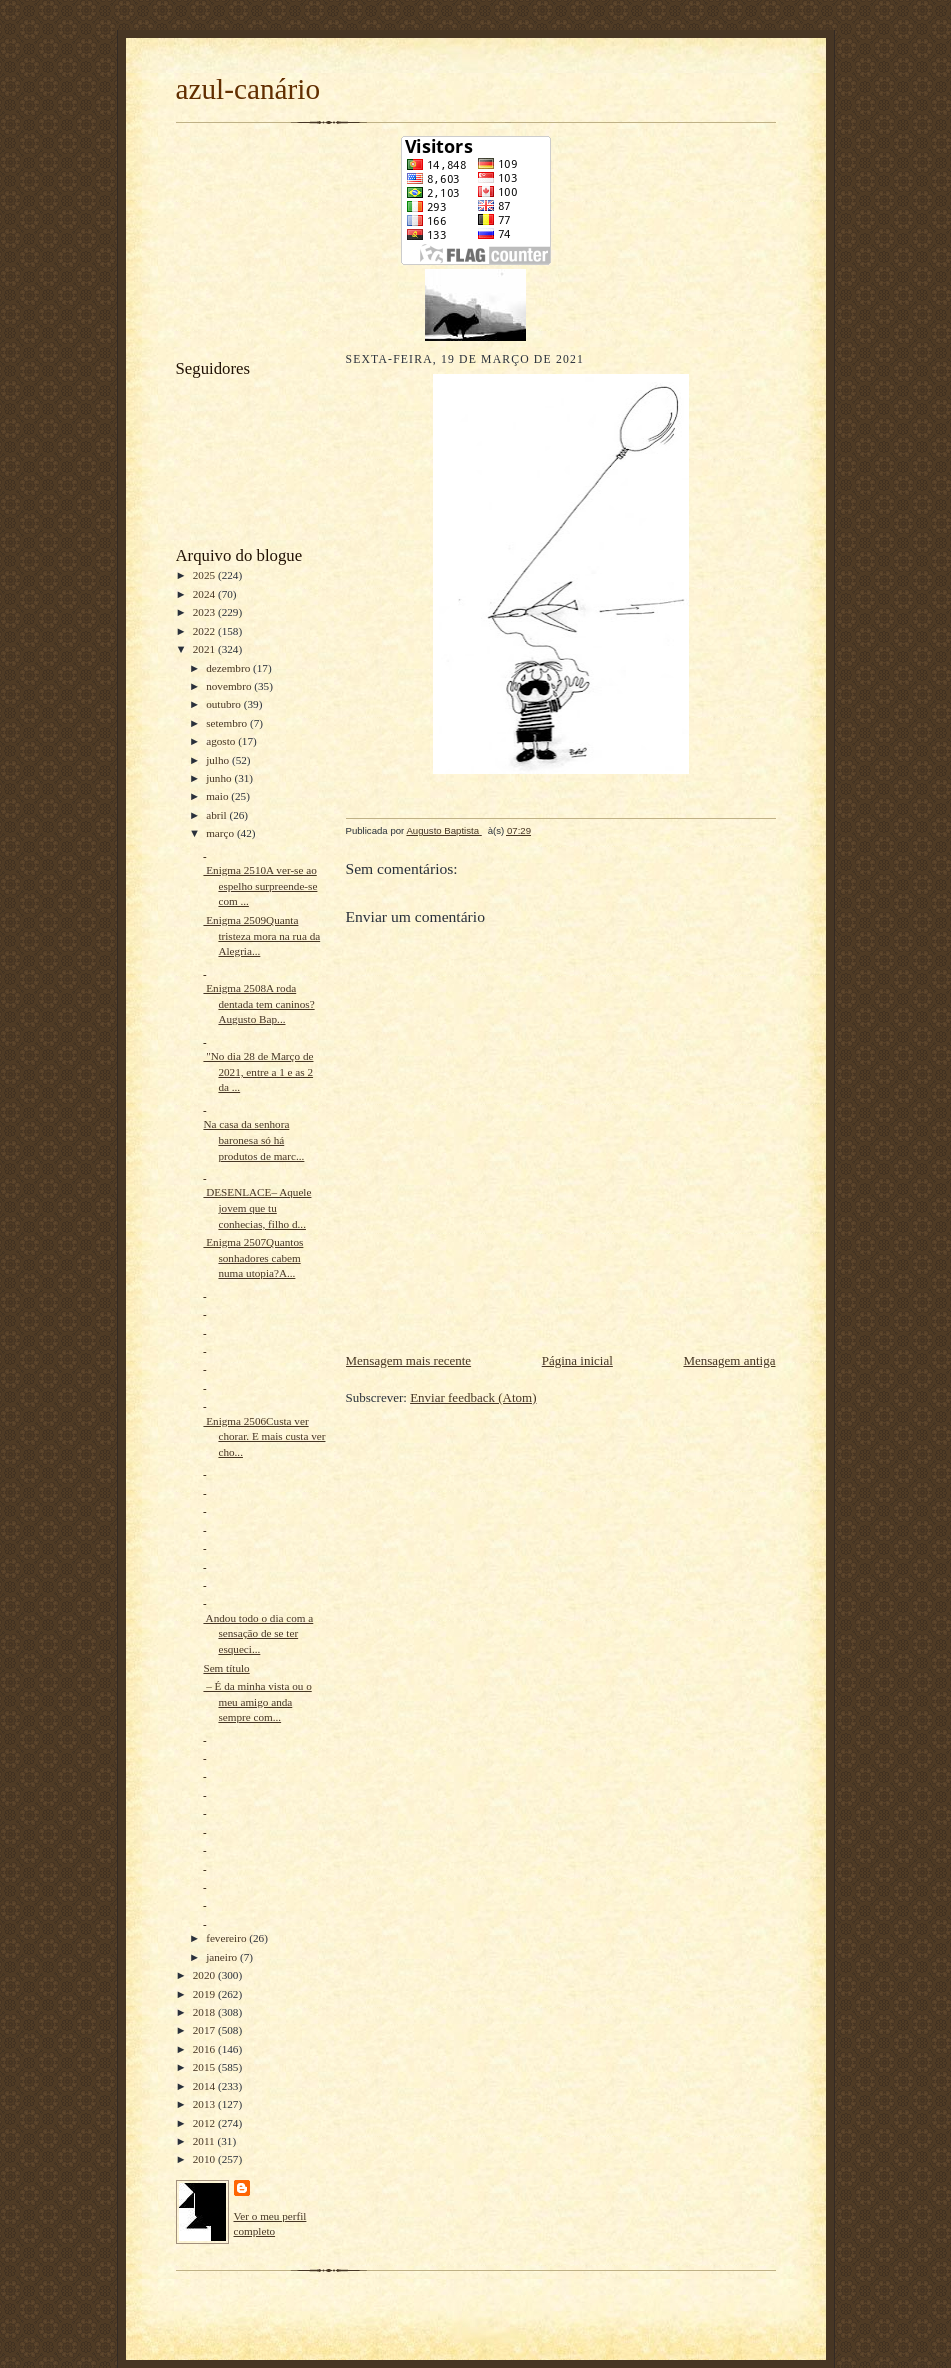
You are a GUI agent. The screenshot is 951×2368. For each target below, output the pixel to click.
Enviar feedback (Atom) (473, 1397)
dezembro (229, 668)
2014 (205, 2086)
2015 (205, 2067)
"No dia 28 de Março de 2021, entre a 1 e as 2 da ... (258, 1071)
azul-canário (248, 89)
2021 (205, 649)
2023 (205, 612)
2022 (205, 631)
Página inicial (577, 1360)
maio (218, 796)
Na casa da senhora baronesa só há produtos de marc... (253, 1139)
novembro (230, 686)
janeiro (223, 1957)
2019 (205, 1994)
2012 (205, 2123)
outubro (225, 704)
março (221, 833)
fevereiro (227, 1938)
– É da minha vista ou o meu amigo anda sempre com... (257, 1701)
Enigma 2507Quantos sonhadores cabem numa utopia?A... (253, 1257)
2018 (205, 2012)
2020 (205, 1975)
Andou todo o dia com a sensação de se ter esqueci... (258, 1633)
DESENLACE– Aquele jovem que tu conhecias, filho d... (257, 1207)
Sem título (226, 1668)
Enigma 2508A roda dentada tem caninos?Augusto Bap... (258, 1003)
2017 (205, 2030)
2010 (205, 2159)
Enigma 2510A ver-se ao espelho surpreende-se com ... (260, 885)
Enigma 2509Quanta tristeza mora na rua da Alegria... (261, 935)
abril (217, 815)
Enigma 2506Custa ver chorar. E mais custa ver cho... (264, 1436)
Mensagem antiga (729, 1360)
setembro (228, 723)
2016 (205, 2049)
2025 (205, 575)
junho (220, 778)
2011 (205, 2141)
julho (219, 760)
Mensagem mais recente (409, 1360)
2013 (205, 2104)
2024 (205, 594)
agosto (222, 741)
